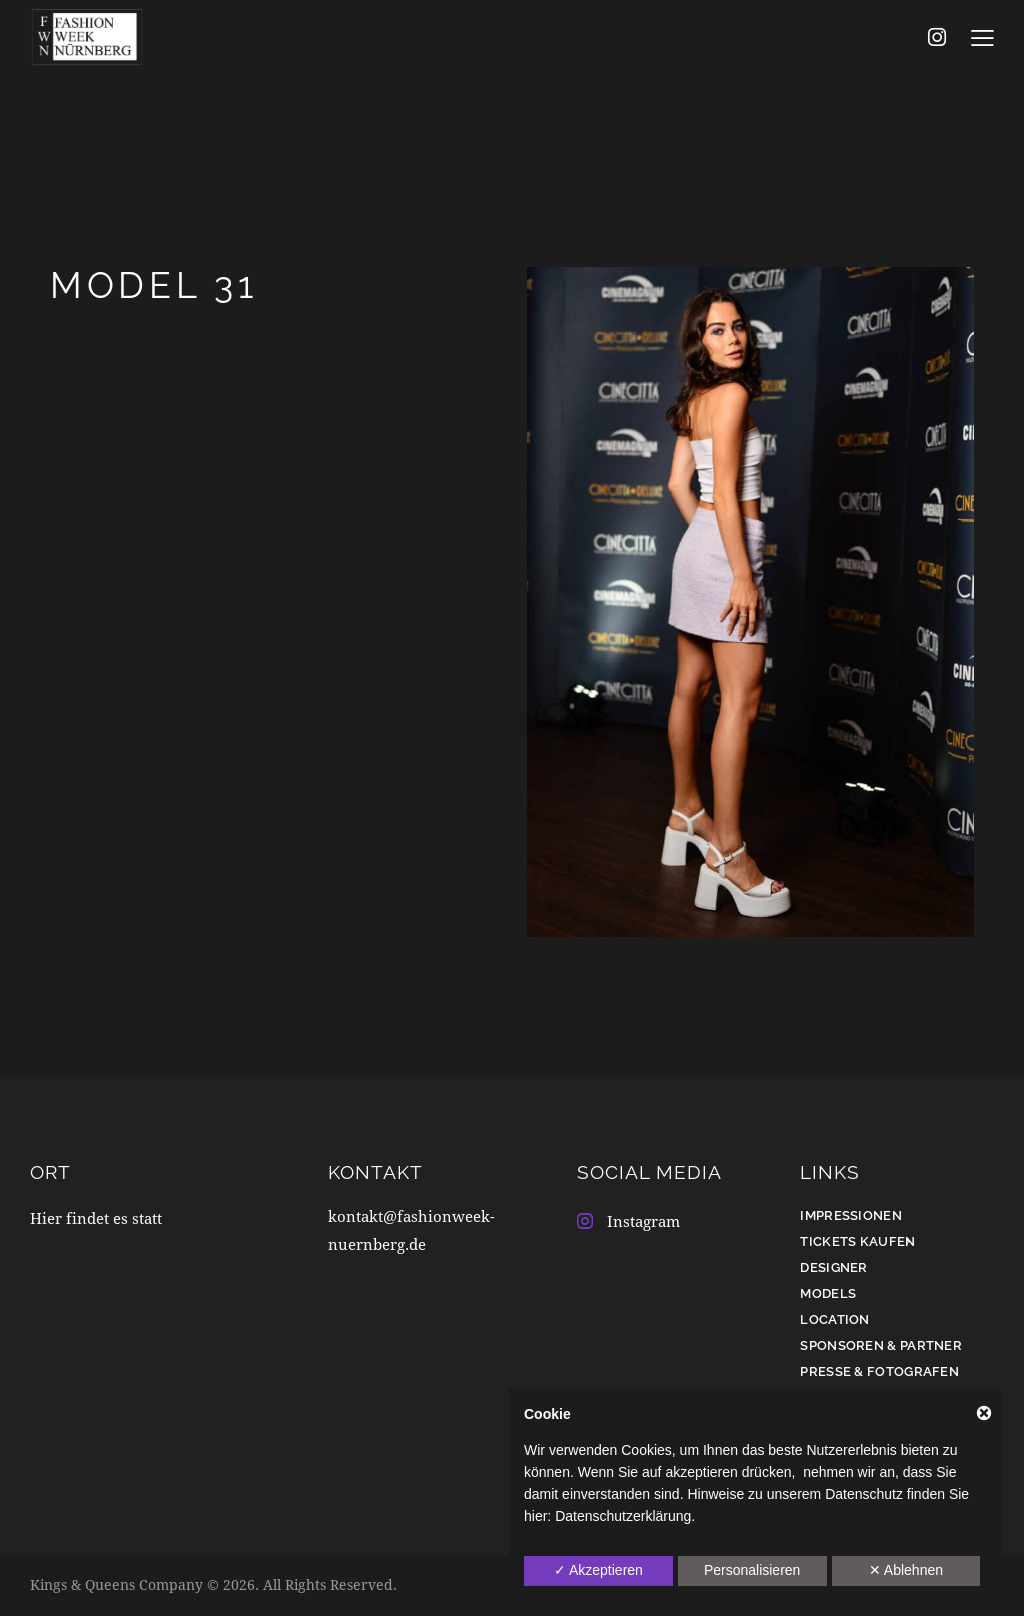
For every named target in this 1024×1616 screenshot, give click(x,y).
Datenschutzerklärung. (625, 1516)
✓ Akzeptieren (598, 1570)
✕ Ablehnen (906, 1570)
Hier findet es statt (96, 1218)
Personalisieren (752, 1570)
